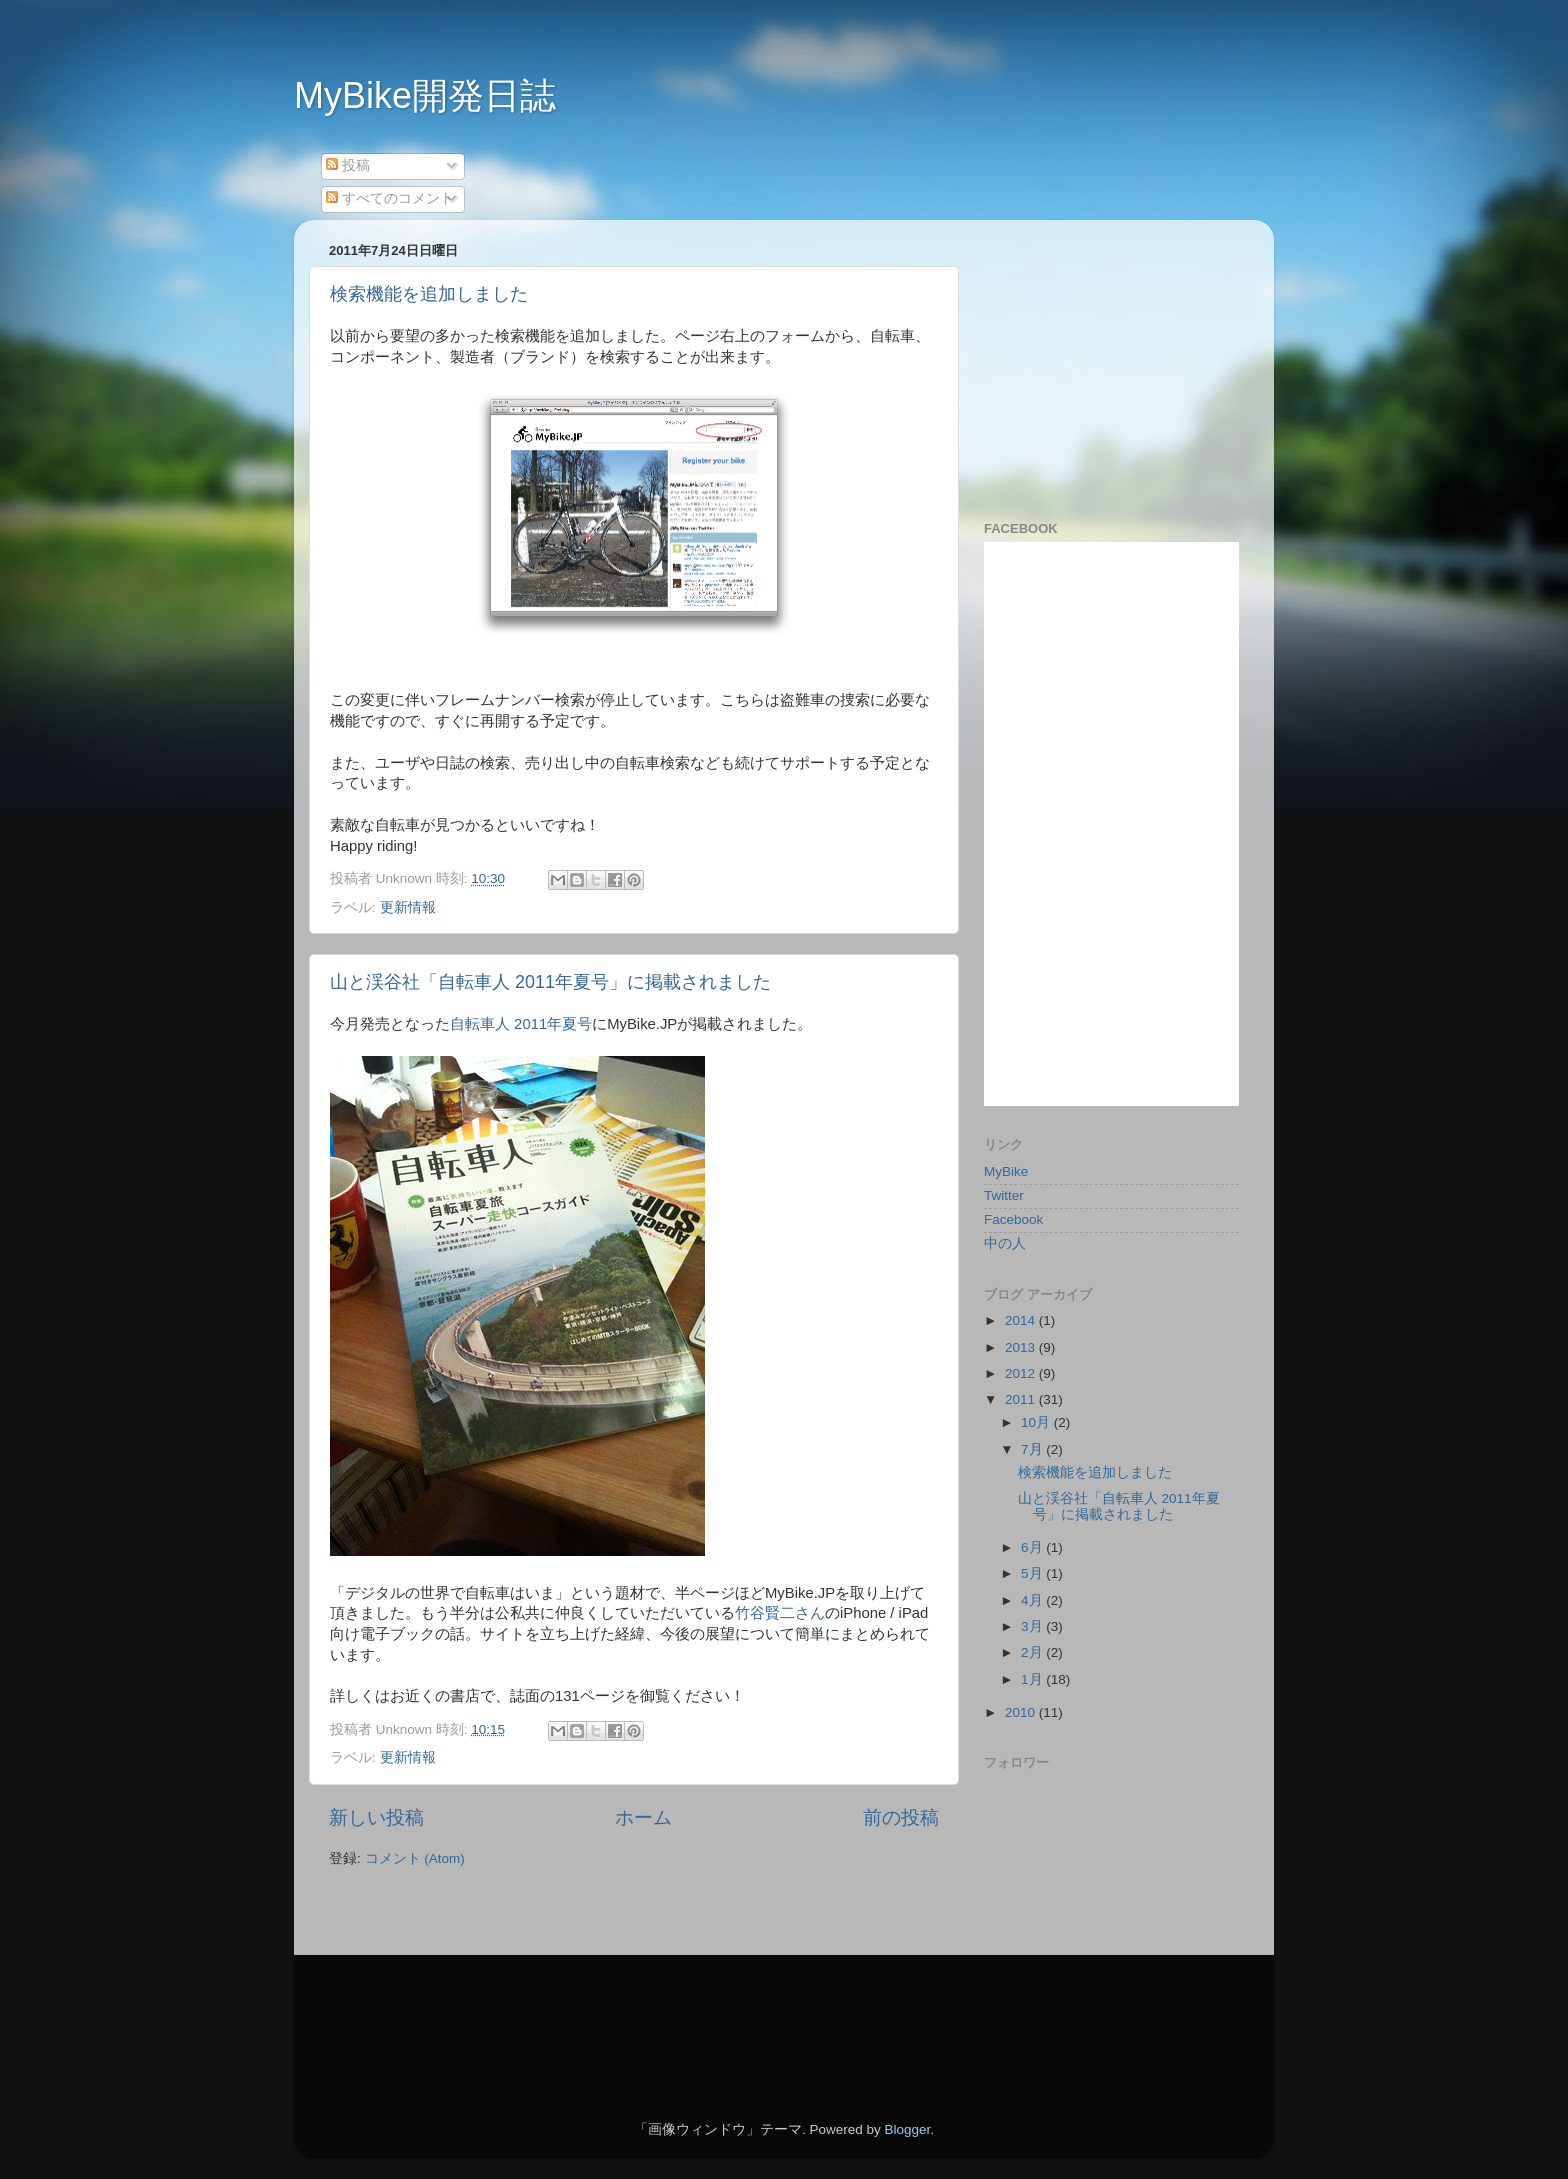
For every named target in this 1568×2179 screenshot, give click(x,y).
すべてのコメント (390, 198)
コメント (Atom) (415, 1858)
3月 (1033, 1626)
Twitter (1004, 1195)
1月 (1033, 1679)
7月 (1033, 1449)
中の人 (1005, 1243)
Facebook (1013, 1219)
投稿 (348, 165)
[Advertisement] (1109, 360)
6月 (1033, 1547)
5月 (1033, 1573)
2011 (1022, 1399)
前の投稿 (901, 1817)
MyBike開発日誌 (425, 95)
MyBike (1006, 1171)
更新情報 (408, 907)
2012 (1022, 1373)
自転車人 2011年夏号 (521, 1024)
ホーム (643, 1817)
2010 (1022, 1712)
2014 (1022, 1320)
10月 (1037, 1422)
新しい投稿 (376, 1817)
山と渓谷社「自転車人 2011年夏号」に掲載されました (550, 982)
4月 (1033, 1600)
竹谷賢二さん (780, 1613)
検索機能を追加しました (429, 294)
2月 (1033, 1652)
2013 (1022, 1347)
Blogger (907, 2129)
